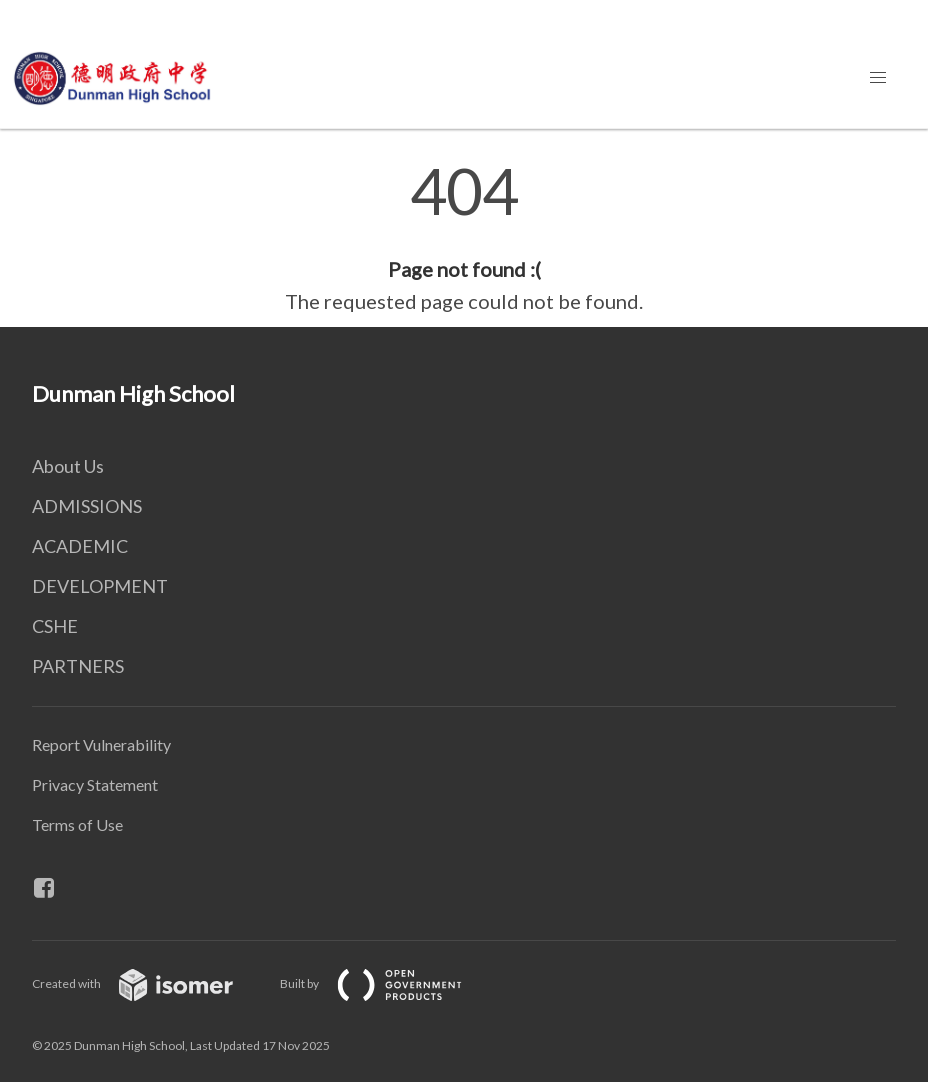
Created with (148, 983)
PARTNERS (78, 666)
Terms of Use (77, 824)
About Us (68, 466)
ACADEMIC (80, 546)
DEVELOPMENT (100, 586)
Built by (387, 983)
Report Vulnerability (101, 744)
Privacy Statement (95, 784)
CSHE (55, 626)
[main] (464, 238)
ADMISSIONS (87, 506)
